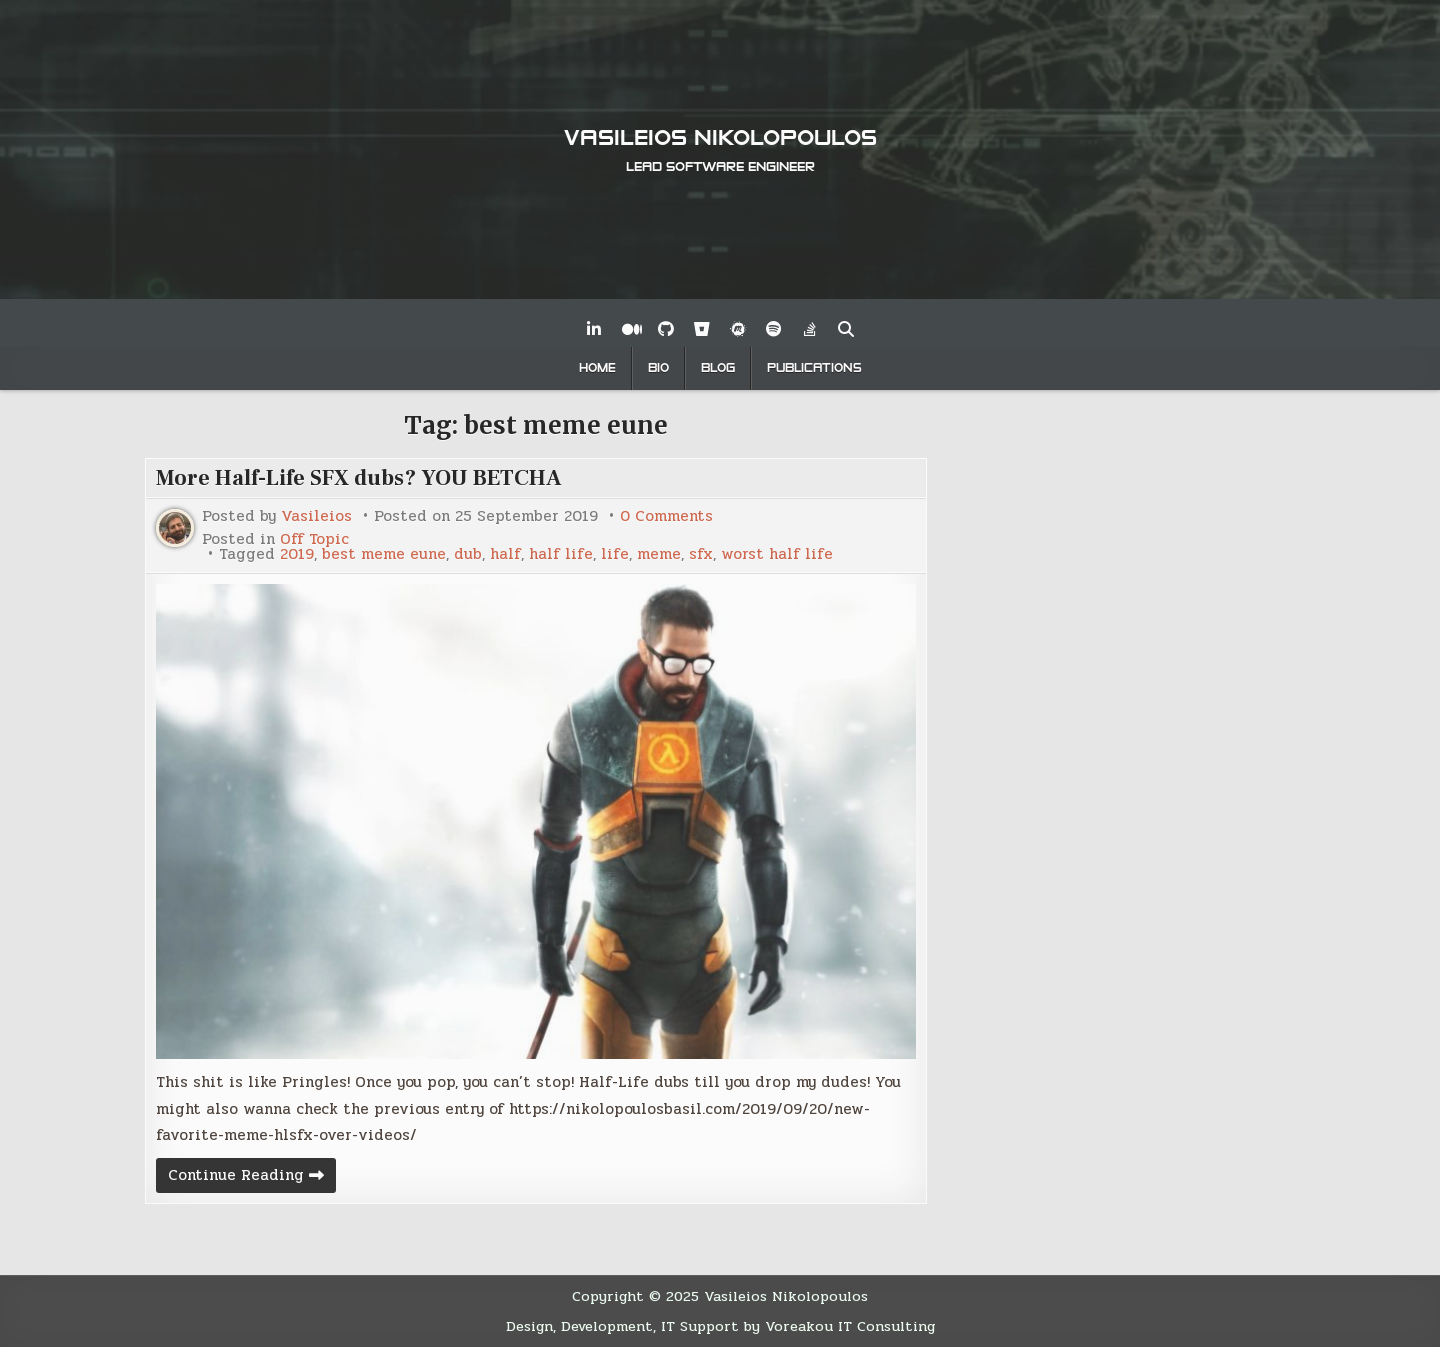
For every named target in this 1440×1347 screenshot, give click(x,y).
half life (561, 554)
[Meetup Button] (738, 329)
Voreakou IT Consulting (850, 1326)
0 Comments (666, 516)
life (615, 554)
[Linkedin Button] (594, 329)
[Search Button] (846, 329)
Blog (718, 368)
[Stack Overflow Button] (810, 329)
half (505, 554)
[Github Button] (666, 329)
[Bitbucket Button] (702, 329)
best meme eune (384, 554)
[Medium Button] (630, 329)
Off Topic (314, 539)
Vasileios (316, 516)
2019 (297, 554)
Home (597, 368)
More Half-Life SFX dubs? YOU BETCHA (359, 478)
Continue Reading (252, 1177)
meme (659, 554)
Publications (814, 368)
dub (468, 554)
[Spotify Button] (774, 329)
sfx (701, 554)
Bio (658, 368)
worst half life (777, 554)
